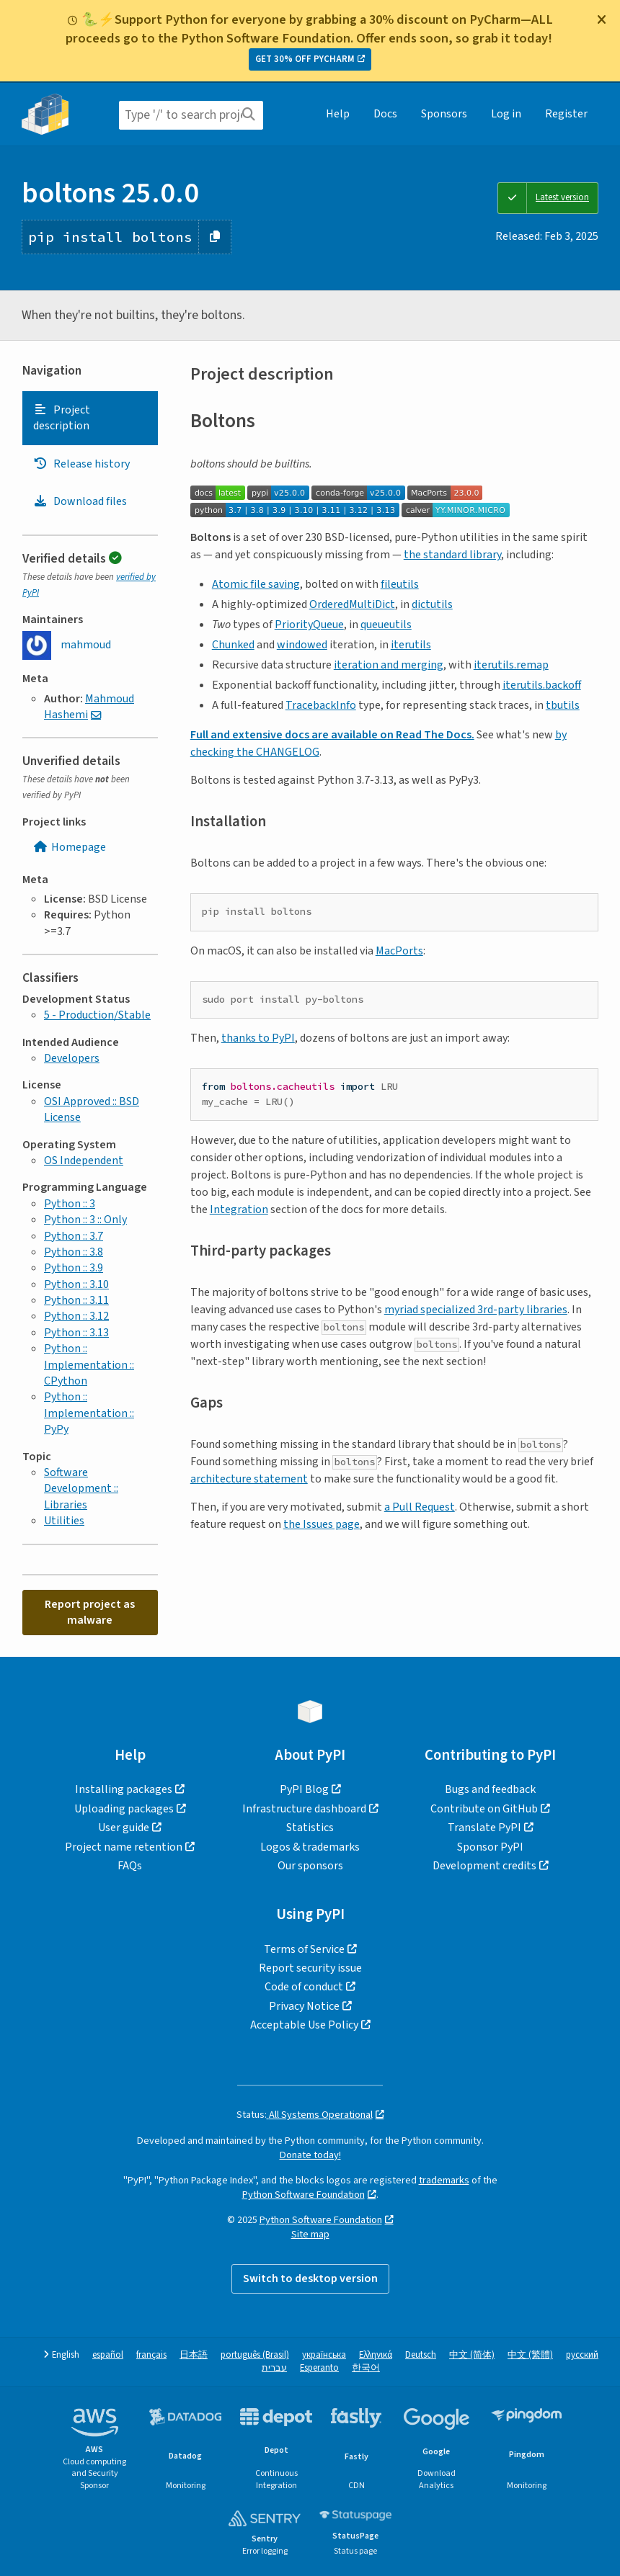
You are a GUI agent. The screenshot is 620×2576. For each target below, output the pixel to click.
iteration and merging (388, 665)
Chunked (233, 645)
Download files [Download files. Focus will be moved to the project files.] (80, 501)
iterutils (411, 645)
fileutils (400, 584)
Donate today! (310, 2155)
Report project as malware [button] (90, 1612)
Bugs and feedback (490, 1789)
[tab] (90, 418)
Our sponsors (310, 1866)
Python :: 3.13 (76, 1333)
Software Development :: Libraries (81, 1488)
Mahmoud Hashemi (89, 707)
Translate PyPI (484, 1827)
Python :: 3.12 (76, 1316)
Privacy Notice (304, 2006)
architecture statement (249, 1479)
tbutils (563, 705)
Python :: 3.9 (73, 1268)
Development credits (484, 1866)
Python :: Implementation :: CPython (89, 1365)
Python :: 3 (69, 1204)
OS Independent (83, 1160)
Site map (310, 2234)
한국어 (366, 2368)
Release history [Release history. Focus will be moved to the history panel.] (81, 464)
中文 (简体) (472, 2355)
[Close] (601, 19)
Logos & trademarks (310, 1847)
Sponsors (444, 114)
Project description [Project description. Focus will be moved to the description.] (61, 418)
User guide (123, 1827)
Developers (71, 1058)
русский (582, 2355)
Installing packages (123, 1789)
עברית (274, 2368)
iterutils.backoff (541, 685)
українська (324, 2355)
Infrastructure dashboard (304, 1809)
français (151, 2355)
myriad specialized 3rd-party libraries (475, 1310)
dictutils (432, 604)
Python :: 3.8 (73, 1252)
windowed (302, 645)
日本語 (194, 2355)
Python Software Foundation (303, 2194)
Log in (506, 114)
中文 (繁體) (530, 2355)
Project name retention (123, 1847)
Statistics (310, 1827)
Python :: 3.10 (76, 1284)
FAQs (130, 1866)
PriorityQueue (309, 624)
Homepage (69, 847)
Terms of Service (304, 1949)
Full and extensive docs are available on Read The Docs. (332, 735)
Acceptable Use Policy (304, 2025)
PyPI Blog (304, 1789)
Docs (385, 114)
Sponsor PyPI (490, 1847)
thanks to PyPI (258, 1038)
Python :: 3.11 (76, 1300)
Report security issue (310, 1968)
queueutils (386, 624)
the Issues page (321, 1524)
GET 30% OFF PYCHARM (305, 59)
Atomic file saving (256, 584)
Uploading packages (124, 1809)
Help (338, 114)
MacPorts (399, 951)
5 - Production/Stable (97, 1015)
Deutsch (420, 2355)
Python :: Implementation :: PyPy (89, 1413)
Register (566, 114)
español (107, 2355)
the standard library (452, 555)
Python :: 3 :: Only (85, 1219)
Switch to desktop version (310, 2278)
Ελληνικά (375, 2355)
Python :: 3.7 (73, 1236)
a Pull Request (419, 1507)
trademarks (444, 2180)
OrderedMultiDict (352, 604)
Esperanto (319, 2368)
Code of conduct (304, 1987)
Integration (239, 1209)
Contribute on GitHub (484, 1809)
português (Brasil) (255, 2355)
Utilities (64, 1521)
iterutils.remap (511, 665)
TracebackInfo (320, 705)
